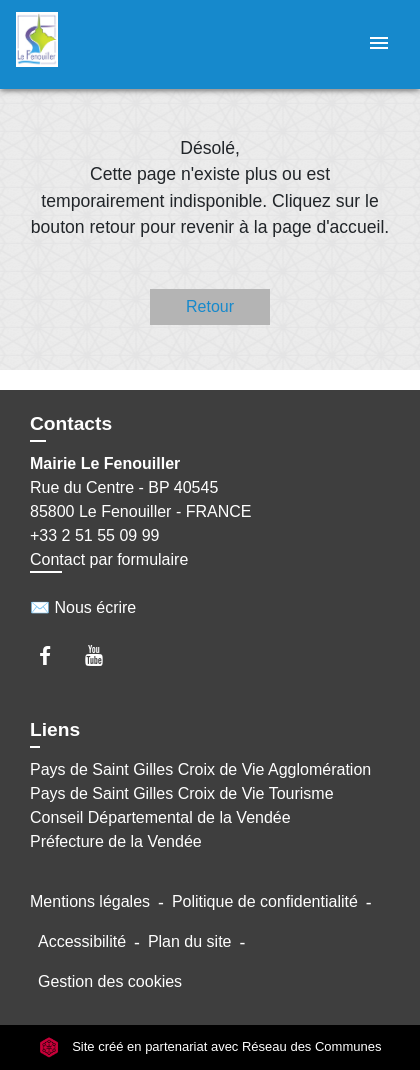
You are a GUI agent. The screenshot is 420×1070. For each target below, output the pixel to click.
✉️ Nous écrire (83, 607)
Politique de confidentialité (265, 901)
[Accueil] (91, 44)
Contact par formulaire (109, 559)
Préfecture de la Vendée (116, 841)
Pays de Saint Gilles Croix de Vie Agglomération (200, 769)
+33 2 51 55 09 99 (94, 535)
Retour (210, 306)
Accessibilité (82, 941)
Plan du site (190, 941)
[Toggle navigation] (379, 44)
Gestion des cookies (110, 981)
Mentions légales (90, 901)
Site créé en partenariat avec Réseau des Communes (210, 1047)
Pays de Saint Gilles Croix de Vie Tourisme (182, 793)
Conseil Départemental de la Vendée (160, 817)
